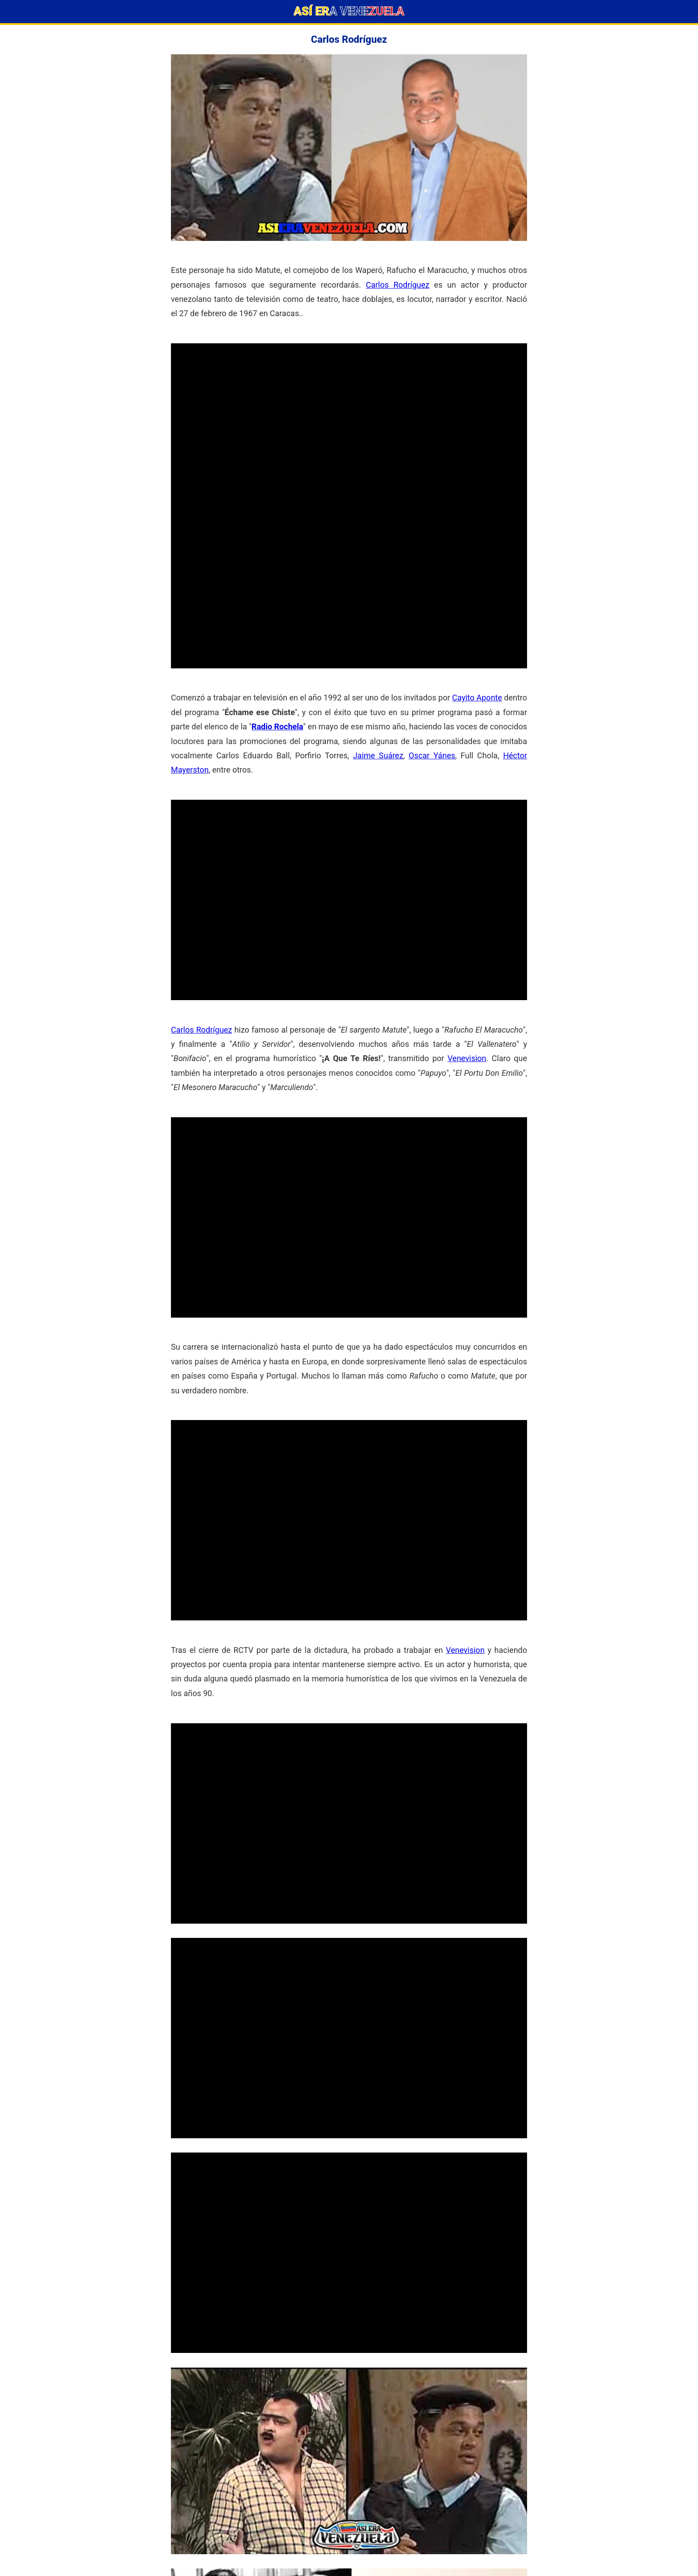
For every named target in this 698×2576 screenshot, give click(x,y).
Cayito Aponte (477, 697)
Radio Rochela (277, 726)
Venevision (466, 1058)
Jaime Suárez (378, 755)
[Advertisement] (349, 405)
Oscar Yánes (432, 755)
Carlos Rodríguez (398, 284)
